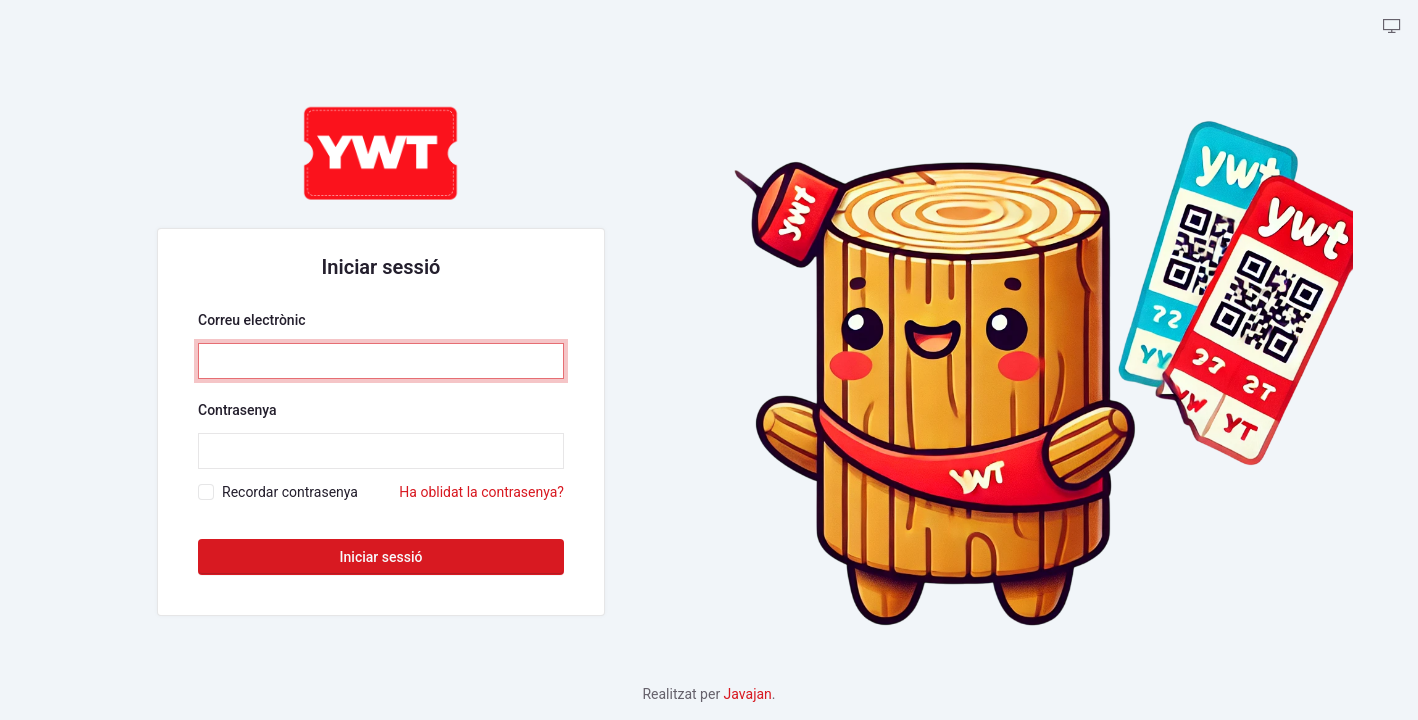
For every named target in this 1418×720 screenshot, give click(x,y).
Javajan (748, 694)
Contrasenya (237, 410)
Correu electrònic (252, 320)
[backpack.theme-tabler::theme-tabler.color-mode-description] (1392, 27)
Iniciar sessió (381, 557)
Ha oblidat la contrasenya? (481, 492)
